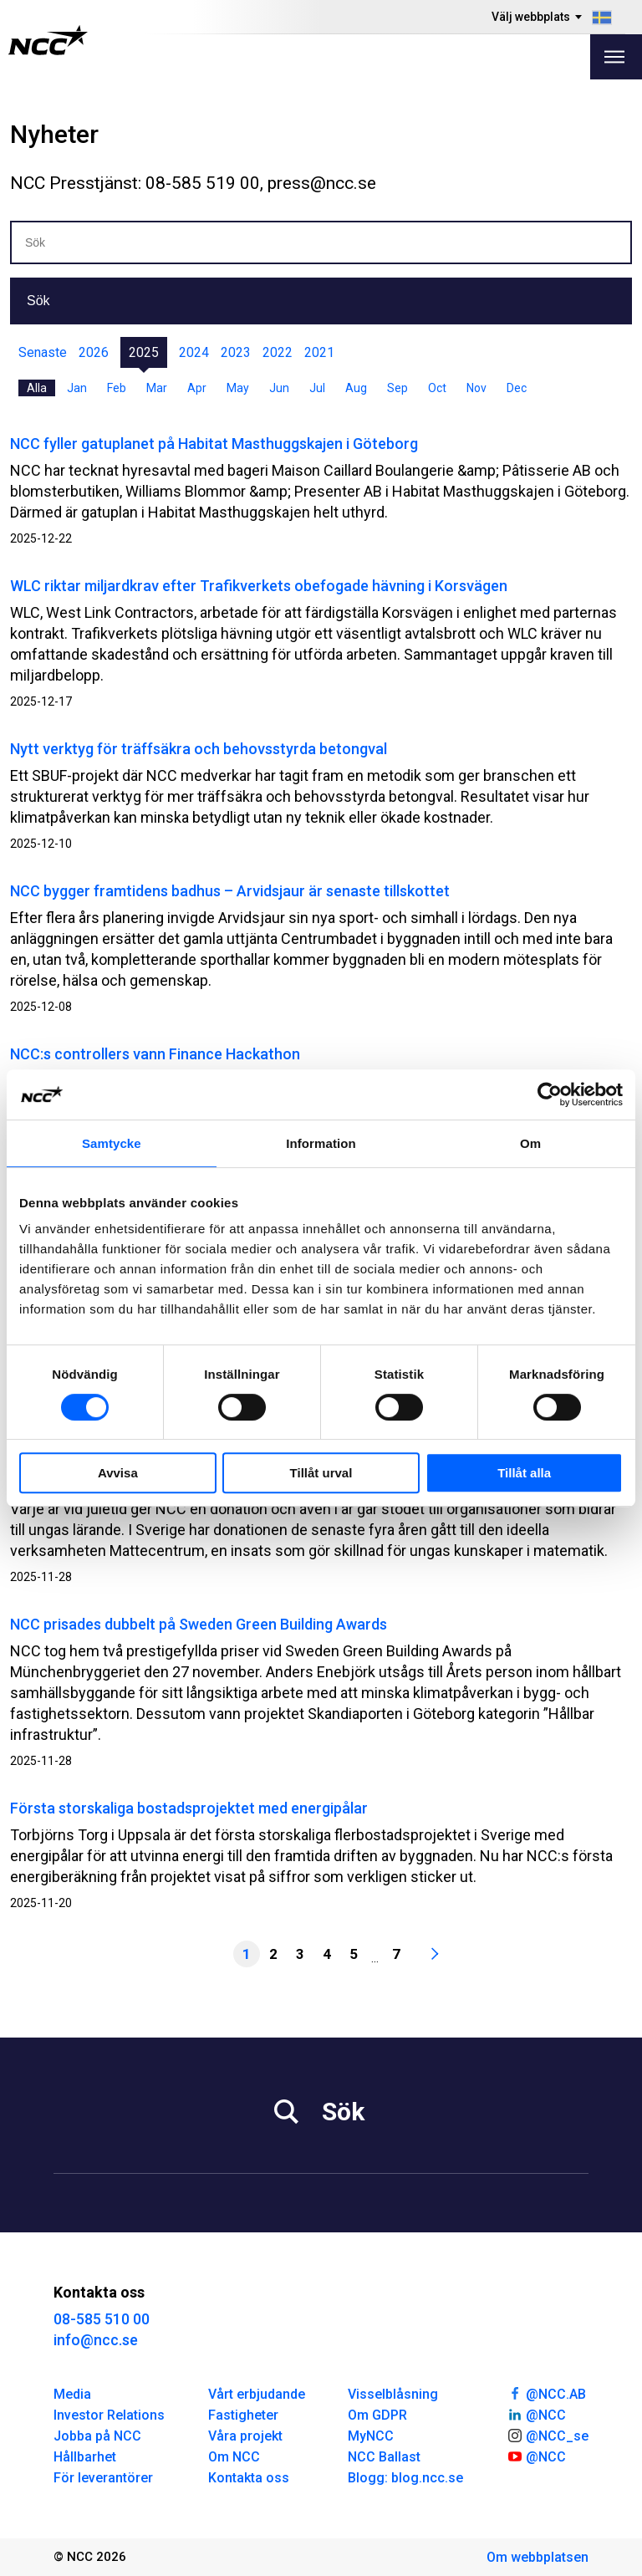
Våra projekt (245, 2436)
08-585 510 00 (102, 2319)
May (238, 388)
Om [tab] (530, 1143)
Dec (517, 388)
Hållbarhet (85, 2457)
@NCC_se (547, 2435)
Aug (356, 388)
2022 (277, 352)
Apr (196, 388)
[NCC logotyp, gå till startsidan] (48, 40)
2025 (144, 352)
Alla (37, 388)
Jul (317, 388)
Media (72, 2394)
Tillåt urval (321, 1473)
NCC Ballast (384, 2457)
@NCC (536, 2414)
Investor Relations (109, 2415)
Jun (279, 388)
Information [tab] (321, 1143)
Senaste (42, 352)
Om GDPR (377, 2415)
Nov (476, 388)
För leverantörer (103, 2478)
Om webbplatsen (537, 2557)
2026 (94, 352)
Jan (77, 388)
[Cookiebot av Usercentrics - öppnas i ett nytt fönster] (549, 1094)
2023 (236, 352)
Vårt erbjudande (256, 2394)
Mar (156, 388)
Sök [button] (38, 300)
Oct (437, 388)
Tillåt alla (524, 1473)
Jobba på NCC (97, 2436)
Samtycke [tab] (111, 1143)
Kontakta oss (248, 2478)
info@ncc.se (96, 2340)
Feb (116, 388)
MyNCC (371, 2436)
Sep (397, 388)
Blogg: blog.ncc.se (405, 2478)
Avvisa (118, 1473)
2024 (194, 352)
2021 (319, 352)
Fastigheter (243, 2415)
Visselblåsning (393, 2394)
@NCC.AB (546, 2393)
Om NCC (234, 2457)
